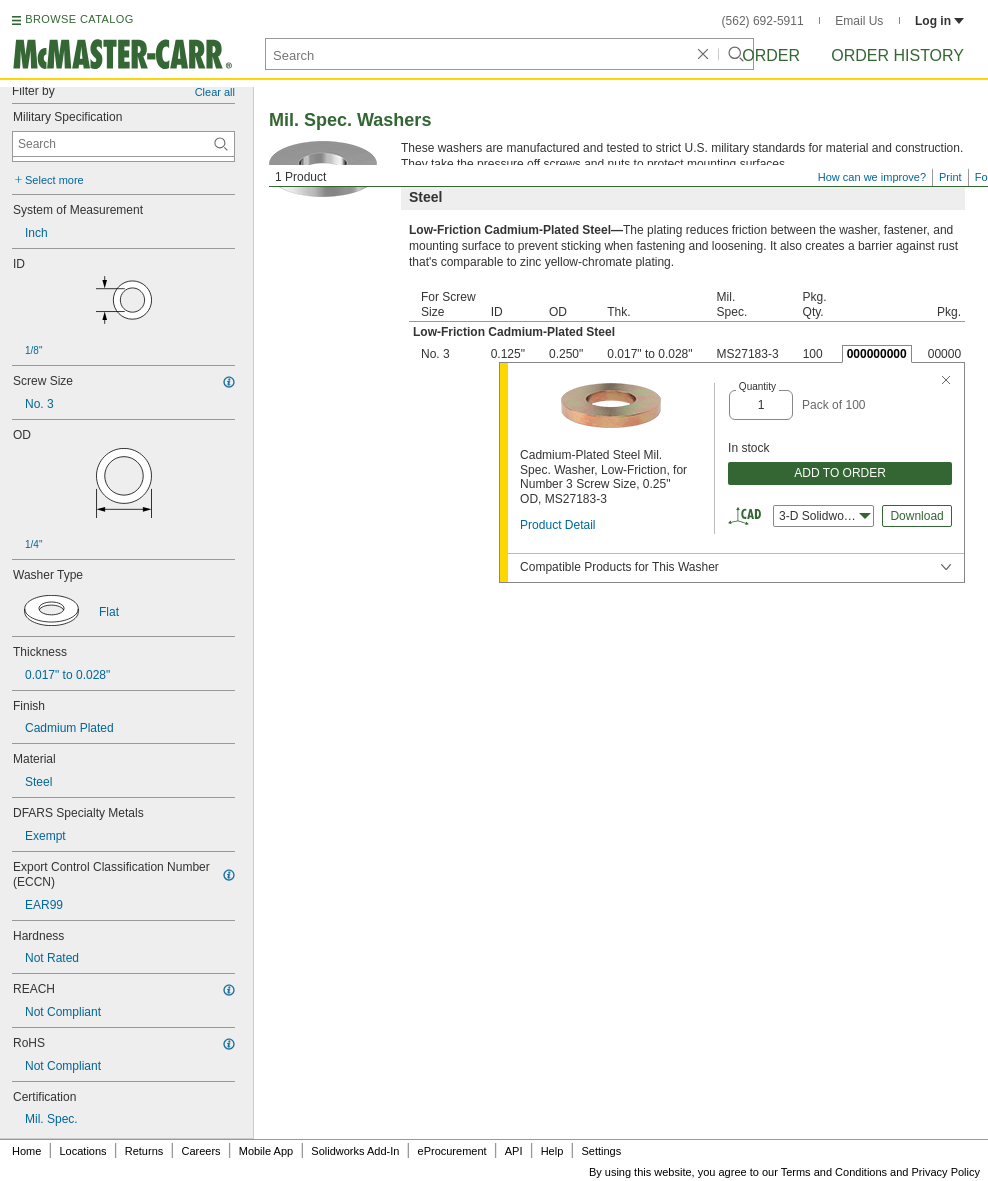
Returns (144, 1151)
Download (916, 516)
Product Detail (557, 525)
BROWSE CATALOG (79, 19)
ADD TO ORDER (840, 473)
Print (950, 177)
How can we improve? (872, 177)
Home (26, 1151)
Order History (897, 55)
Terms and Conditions (834, 1172)
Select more (54, 180)
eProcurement (452, 1151)
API (514, 1151)
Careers (200, 1151)
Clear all (215, 92)
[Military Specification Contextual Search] (123, 144)
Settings (601, 1151)
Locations (83, 1151)
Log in (939, 21)
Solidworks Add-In (355, 1151)
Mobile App (266, 1151)
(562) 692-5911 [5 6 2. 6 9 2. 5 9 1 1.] (763, 21)
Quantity (757, 386)
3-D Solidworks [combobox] (825, 516)
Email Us (859, 21)
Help (552, 1151)
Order (771, 55)
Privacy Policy (946, 1172)
